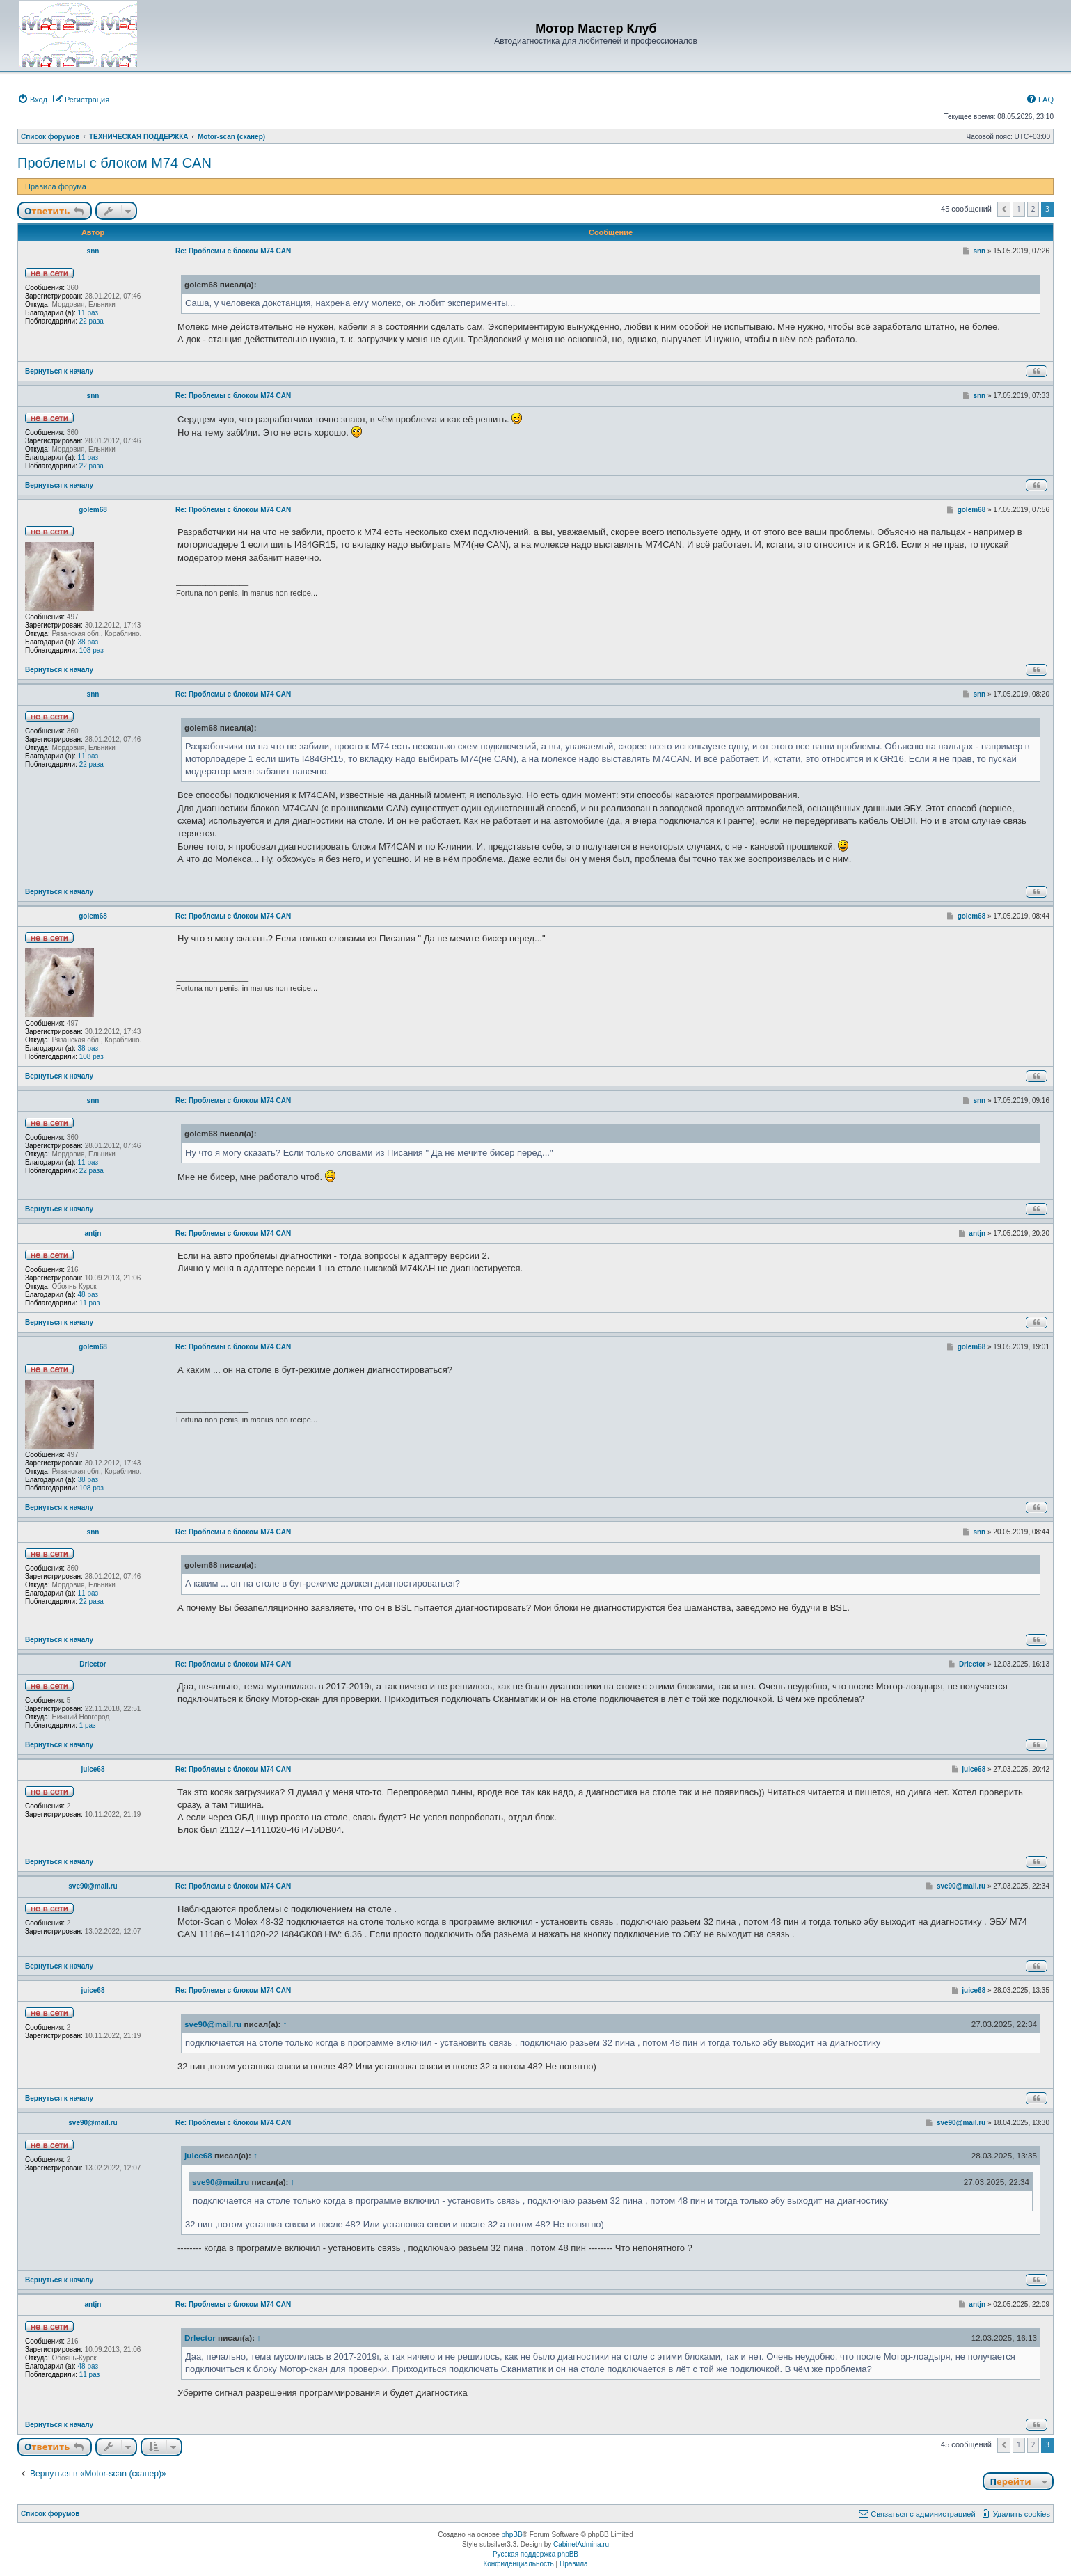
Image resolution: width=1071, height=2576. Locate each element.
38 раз (88, 642)
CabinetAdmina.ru (581, 2544)
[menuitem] (32, 99)
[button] (1003, 209)
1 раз (87, 1725)
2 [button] (1033, 209)
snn (93, 251)
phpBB (512, 2534)
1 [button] (1019, 209)
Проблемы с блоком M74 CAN (114, 162)
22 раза (91, 321)
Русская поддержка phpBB (535, 2554)
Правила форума (55, 186)
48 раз (88, 1294)
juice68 (93, 1769)
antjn (93, 1233)
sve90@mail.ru (92, 1886)
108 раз (91, 650)
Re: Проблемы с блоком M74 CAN (233, 251)
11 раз (88, 313)
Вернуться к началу (59, 371)
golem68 (93, 510)
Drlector (92, 1664)
